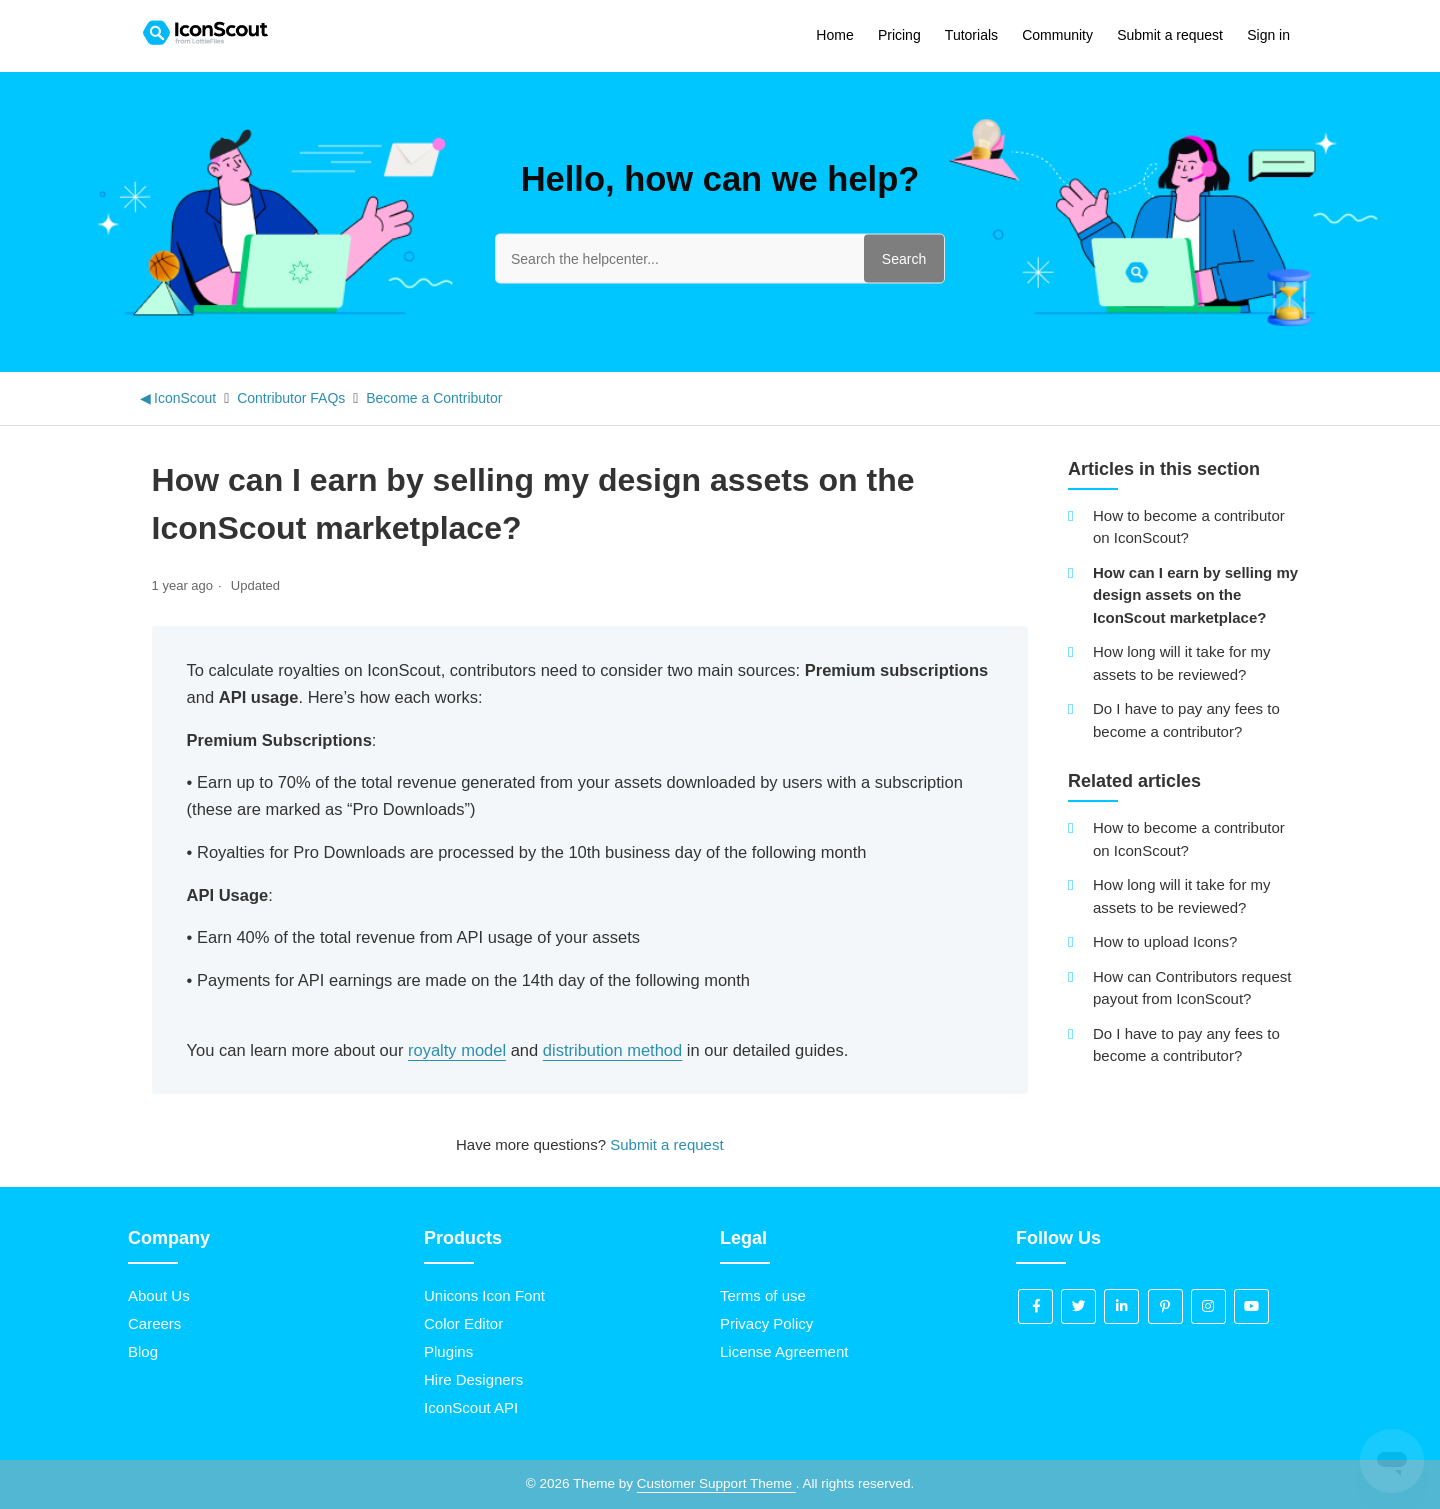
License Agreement (784, 1351)
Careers (154, 1323)
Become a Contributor (434, 398)
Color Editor (463, 1323)
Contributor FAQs (291, 398)
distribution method (612, 1050)
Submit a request (1170, 35)
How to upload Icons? (1165, 941)
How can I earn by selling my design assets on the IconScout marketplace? (1195, 595)
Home (834, 35)
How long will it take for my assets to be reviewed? (1182, 663)
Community (1057, 35)
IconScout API (471, 1407)
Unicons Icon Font (484, 1295)
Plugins (448, 1351)
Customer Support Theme (716, 1483)
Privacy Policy (766, 1323)
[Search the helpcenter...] (720, 258)
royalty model (457, 1050)
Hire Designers (473, 1379)
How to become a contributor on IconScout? (1189, 527)
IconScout (185, 398)
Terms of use (763, 1295)
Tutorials (971, 35)
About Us (159, 1295)
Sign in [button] (1268, 35)
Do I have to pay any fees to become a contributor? (1186, 720)
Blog (143, 1351)
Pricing (899, 35)
